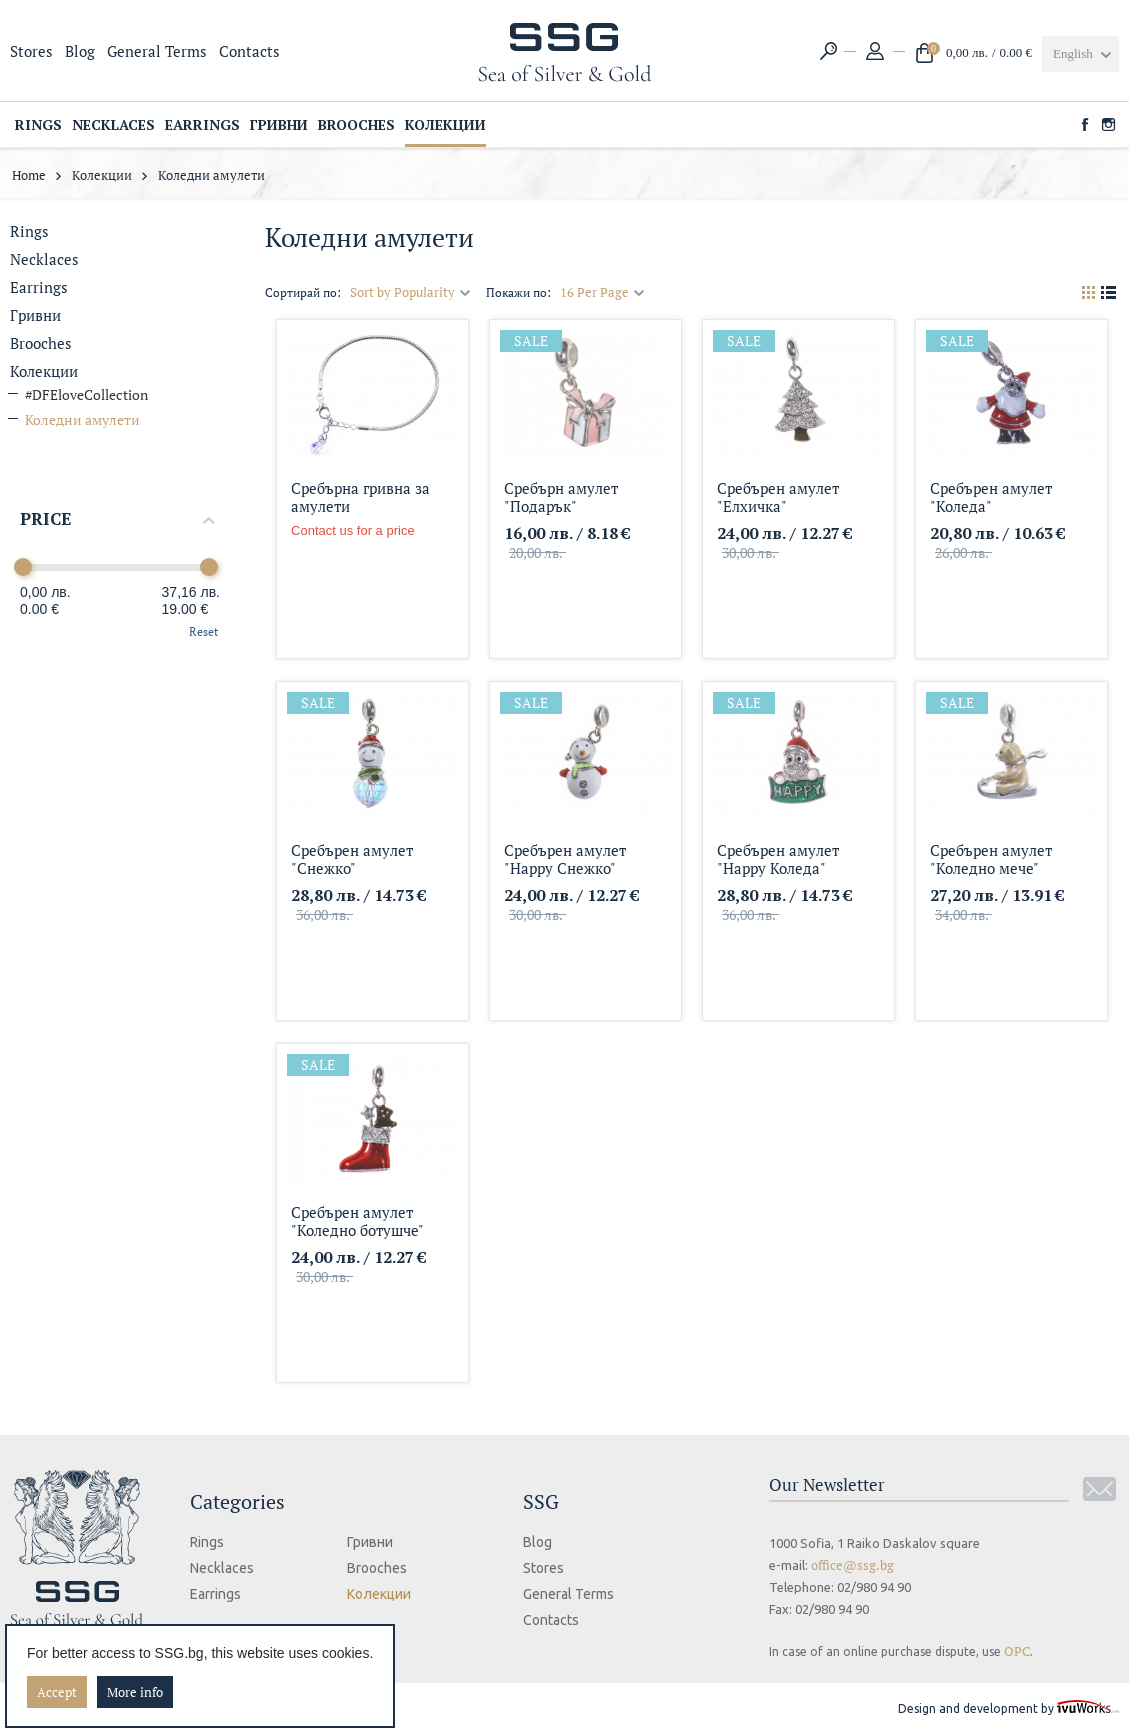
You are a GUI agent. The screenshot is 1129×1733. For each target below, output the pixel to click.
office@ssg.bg (852, 1565)
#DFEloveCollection (86, 394)
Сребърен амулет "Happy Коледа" (778, 858)
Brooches (41, 343)
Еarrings (39, 287)
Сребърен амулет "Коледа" (991, 496)
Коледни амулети (82, 419)
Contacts (249, 51)
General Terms (157, 51)
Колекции (102, 175)
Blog (80, 51)
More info (135, 1692)
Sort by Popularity (410, 292)
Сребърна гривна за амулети (360, 496)
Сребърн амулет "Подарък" (561, 496)
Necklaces (44, 259)
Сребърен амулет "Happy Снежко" (565, 858)
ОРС (1017, 1651)
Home (29, 175)
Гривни (35, 315)
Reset (203, 631)
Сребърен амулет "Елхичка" (778, 496)
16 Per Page (602, 292)
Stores (31, 51)
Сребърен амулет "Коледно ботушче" (357, 1220)
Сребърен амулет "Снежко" (352, 858)
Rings (29, 231)
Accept (57, 1692)
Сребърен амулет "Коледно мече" (991, 858)
